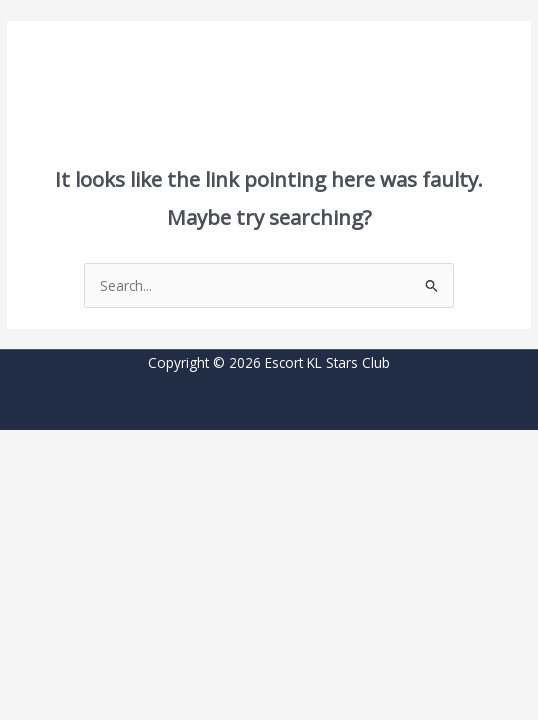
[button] (78, 43)
